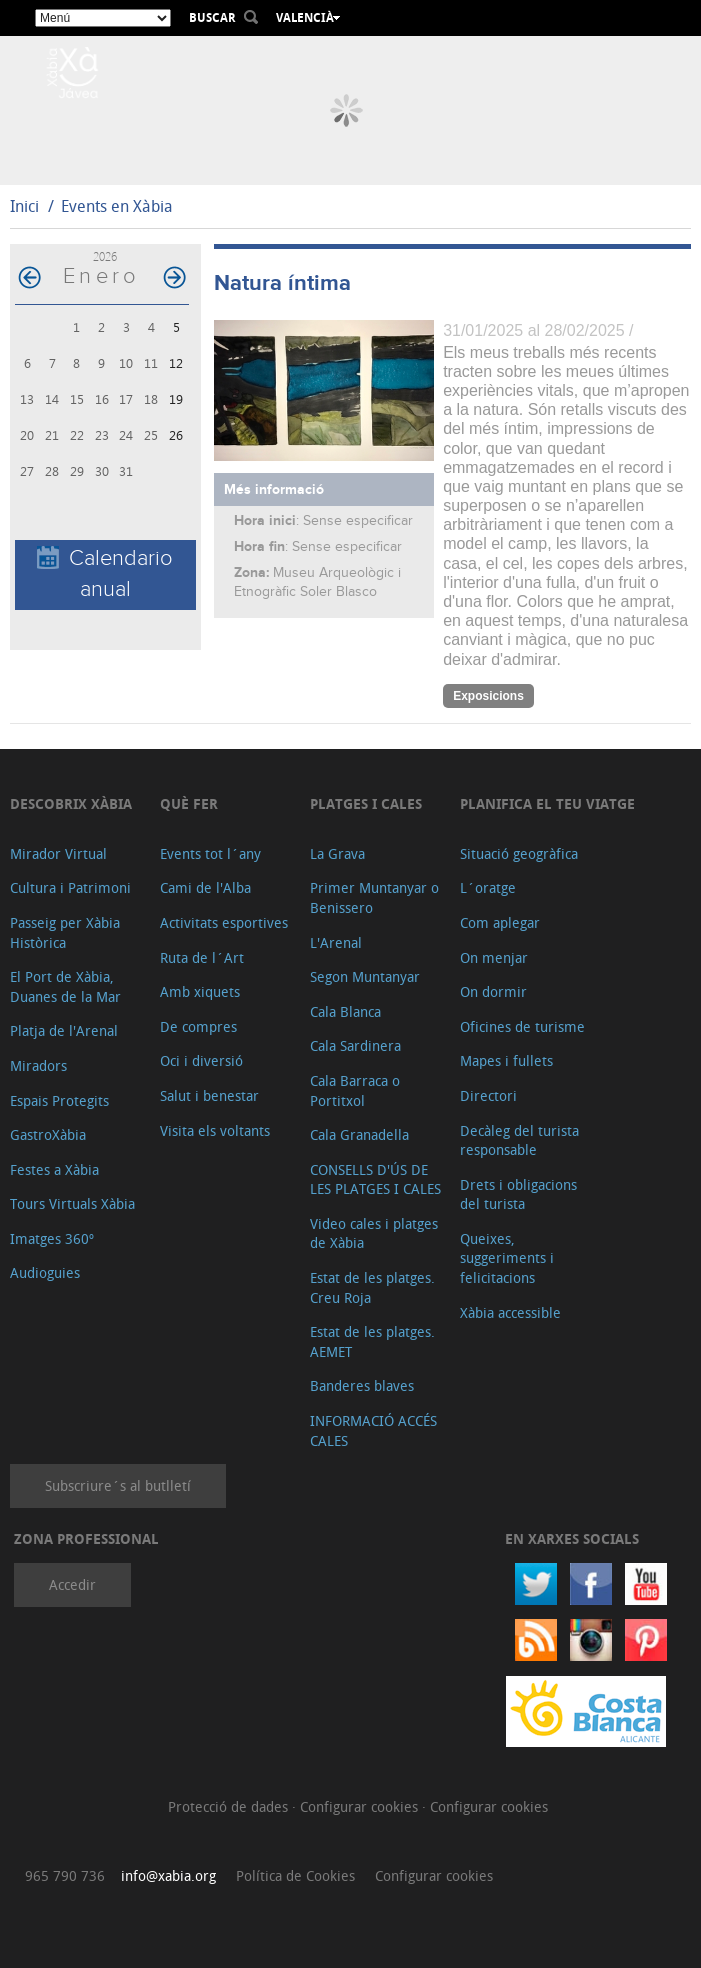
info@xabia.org (168, 1875)
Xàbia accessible (510, 1312)
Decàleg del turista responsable (519, 1140)
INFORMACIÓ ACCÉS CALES (373, 1430)
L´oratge (488, 887)
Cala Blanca (345, 1011)
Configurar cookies (361, 1806)
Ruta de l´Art (202, 957)
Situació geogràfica (519, 853)
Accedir (72, 1584)
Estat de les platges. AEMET (372, 1341)
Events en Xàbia (117, 206)
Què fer (189, 803)
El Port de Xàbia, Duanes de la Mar (65, 986)
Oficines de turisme (522, 1026)
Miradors (38, 1065)
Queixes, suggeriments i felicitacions (507, 1258)
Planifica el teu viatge (547, 803)
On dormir (493, 991)
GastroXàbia (48, 1134)
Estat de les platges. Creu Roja (372, 1287)
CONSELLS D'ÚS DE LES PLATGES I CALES (375, 1179)
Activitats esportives (224, 922)
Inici (24, 206)
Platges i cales (366, 803)
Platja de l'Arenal (64, 1030)
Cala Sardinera (355, 1045)
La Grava (337, 853)
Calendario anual (105, 574)
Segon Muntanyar (365, 976)
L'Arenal (336, 942)
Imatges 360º (52, 1238)
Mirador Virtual (58, 853)
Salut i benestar (209, 1095)
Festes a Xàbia (54, 1169)
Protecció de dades (230, 1806)
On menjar (494, 957)
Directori (488, 1095)
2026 (105, 256)
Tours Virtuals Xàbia (72, 1203)
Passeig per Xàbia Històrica (65, 932)
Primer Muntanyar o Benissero (374, 897)
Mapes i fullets (506, 1060)
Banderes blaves (362, 1385)
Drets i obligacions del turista (518, 1194)
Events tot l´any (210, 853)
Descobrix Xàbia (71, 803)
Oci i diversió (201, 1060)
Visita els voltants (215, 1130)
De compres (198, 1026)
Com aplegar (500, 922)
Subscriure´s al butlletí (118, 1485)
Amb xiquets (200, 991)
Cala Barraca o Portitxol (355, 1090)
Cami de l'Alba (205, 887)
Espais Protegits (59, 1100)
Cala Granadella (359, 1134)
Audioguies (45, 1272)
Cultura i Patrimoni (70, 887)
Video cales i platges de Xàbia (374, 1233)
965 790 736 (65, 1875)
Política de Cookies (295, 1875)
